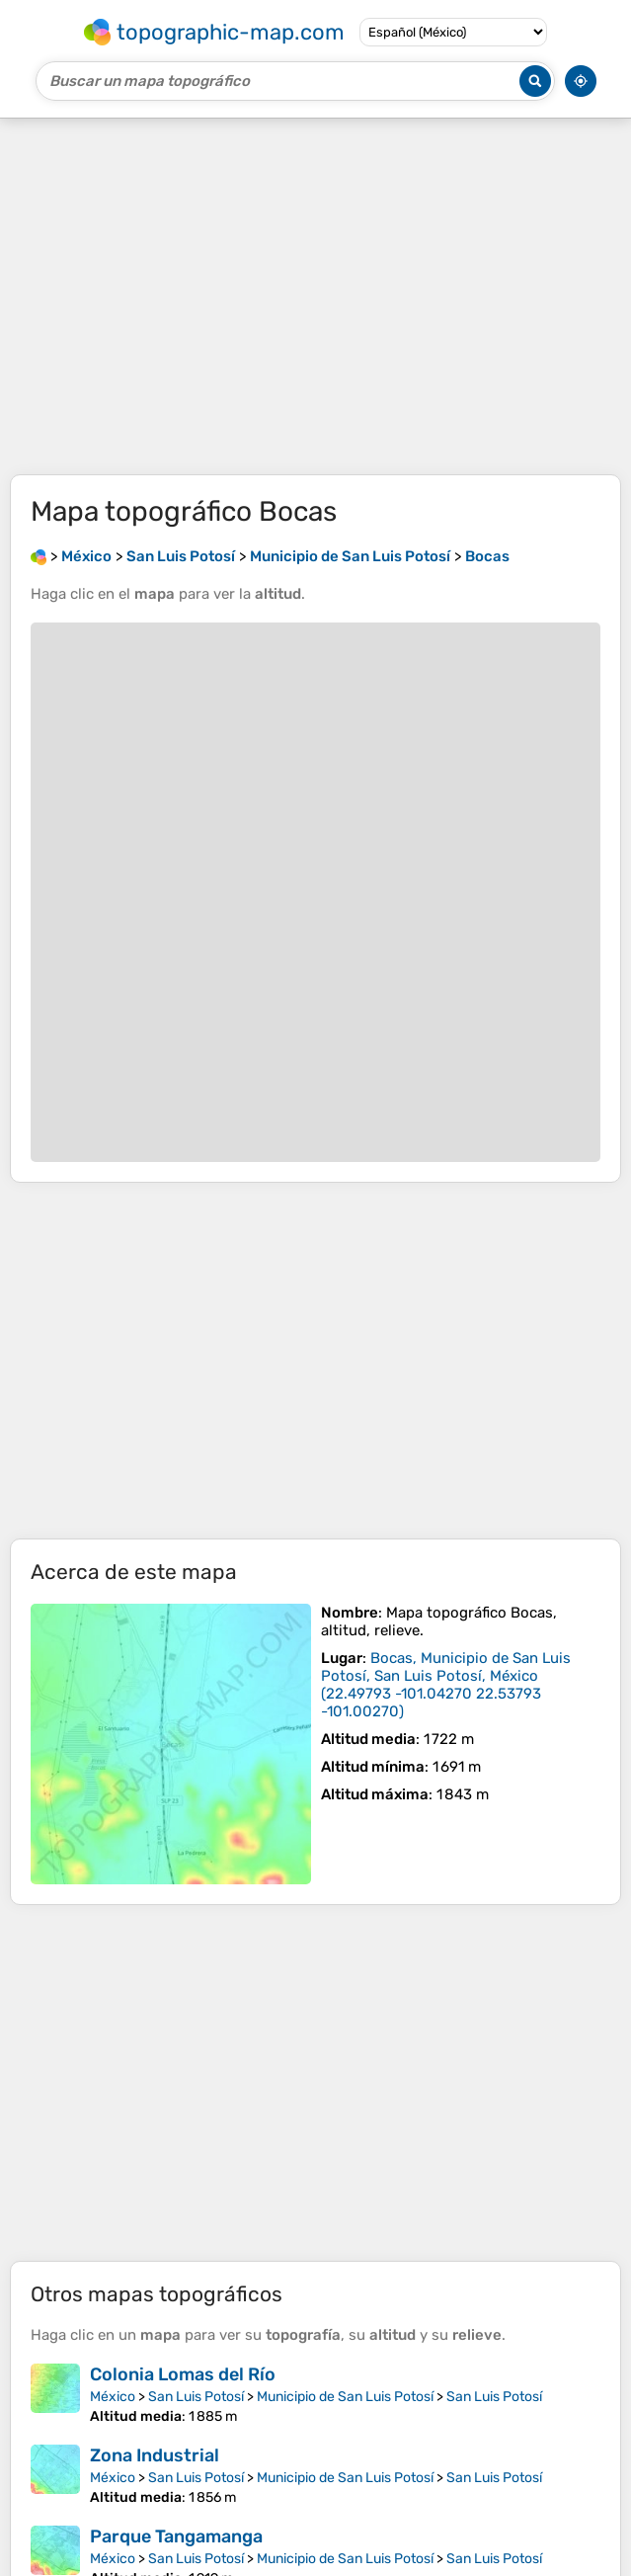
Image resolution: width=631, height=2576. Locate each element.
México (112, 2396)
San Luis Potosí (196, 2396)
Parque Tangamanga (176, 2536)
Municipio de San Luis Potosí (345, 2396)
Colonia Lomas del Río (183, 2374)
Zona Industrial (154, 2455)
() (446, 1684)
